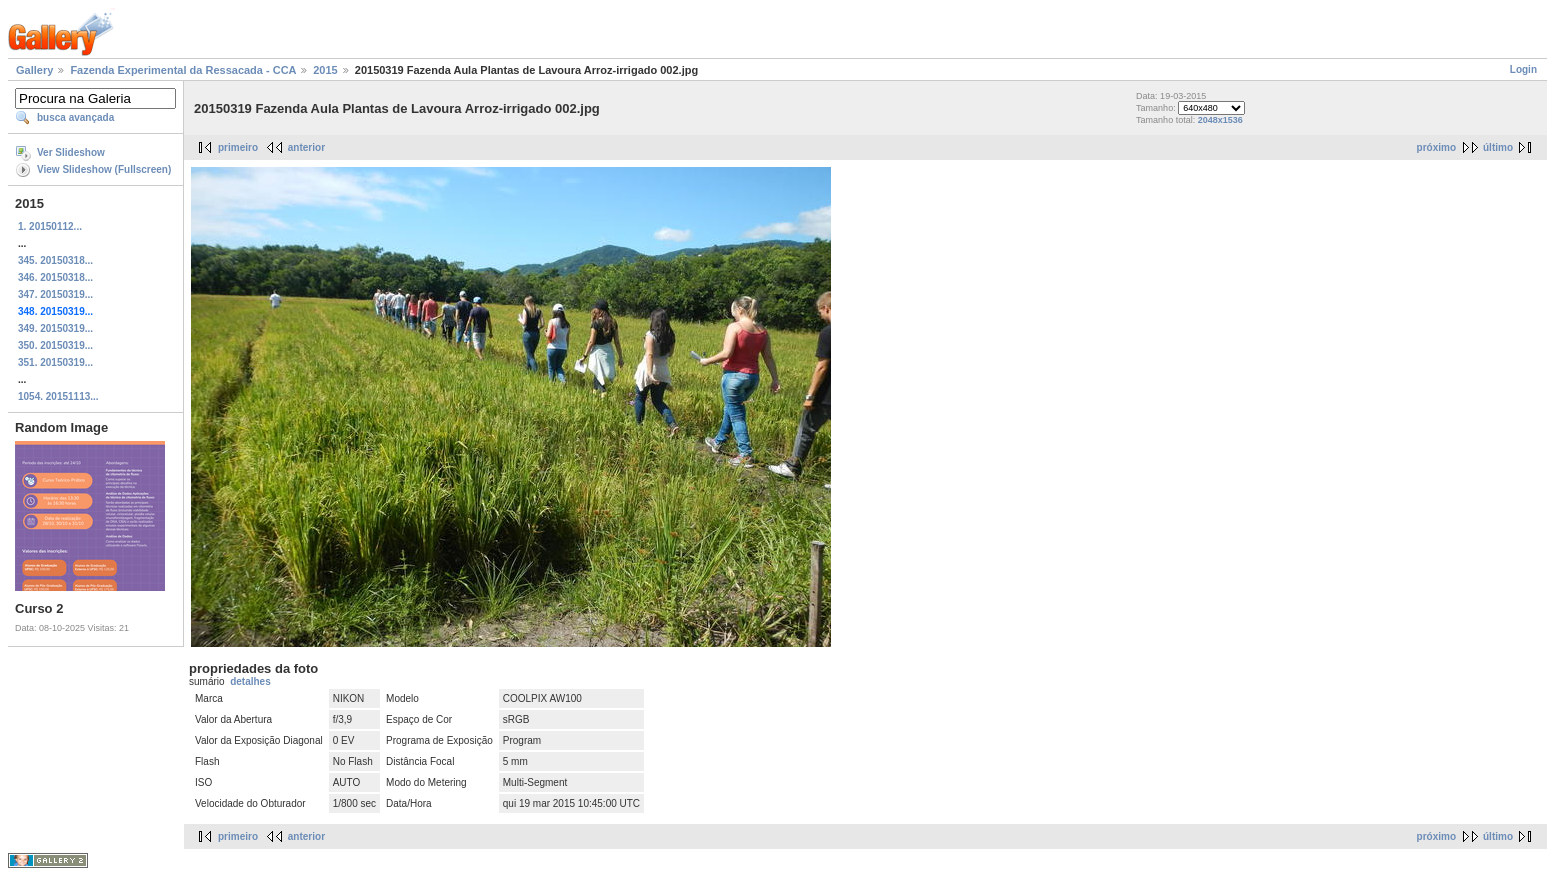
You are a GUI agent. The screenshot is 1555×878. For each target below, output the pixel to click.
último (1498, 147)
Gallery (34, 70)
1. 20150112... (50, 226)
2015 (325, 70)
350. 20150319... (55, 345)
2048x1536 (1220, 120)
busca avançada (75, 117)
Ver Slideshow (71, 152)
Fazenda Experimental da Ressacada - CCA (183, 70)
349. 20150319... (55, 328)
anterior (306, 147)
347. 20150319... (55, 294)
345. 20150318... (55, 260)
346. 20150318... (55, 277)
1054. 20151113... (58, 396)
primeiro (238, 147)
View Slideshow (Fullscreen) (104, 169)
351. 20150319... (55, 362)
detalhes (250, 681)
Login (1523, 69)
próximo (1436, 147)
